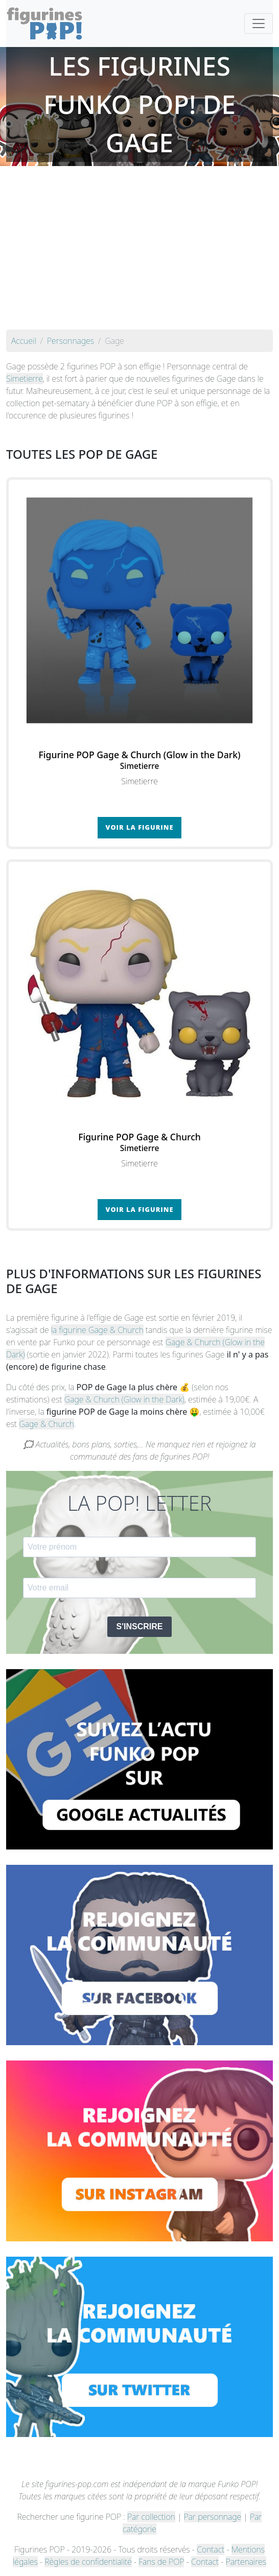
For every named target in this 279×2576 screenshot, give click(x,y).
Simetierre (24, 378)
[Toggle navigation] (258, 23)
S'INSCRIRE (140, 1626)
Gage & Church (46, 1424)
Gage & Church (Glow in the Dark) (124, 1399)
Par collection (151, 2516)
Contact (210, 2549)
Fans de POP (161, 2561)
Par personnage (212, 2516)
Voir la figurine (140, 827)
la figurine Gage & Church (97, 1330)
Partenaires (246, 2561)
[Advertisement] (139, 252)
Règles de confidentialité (87, 2561)
